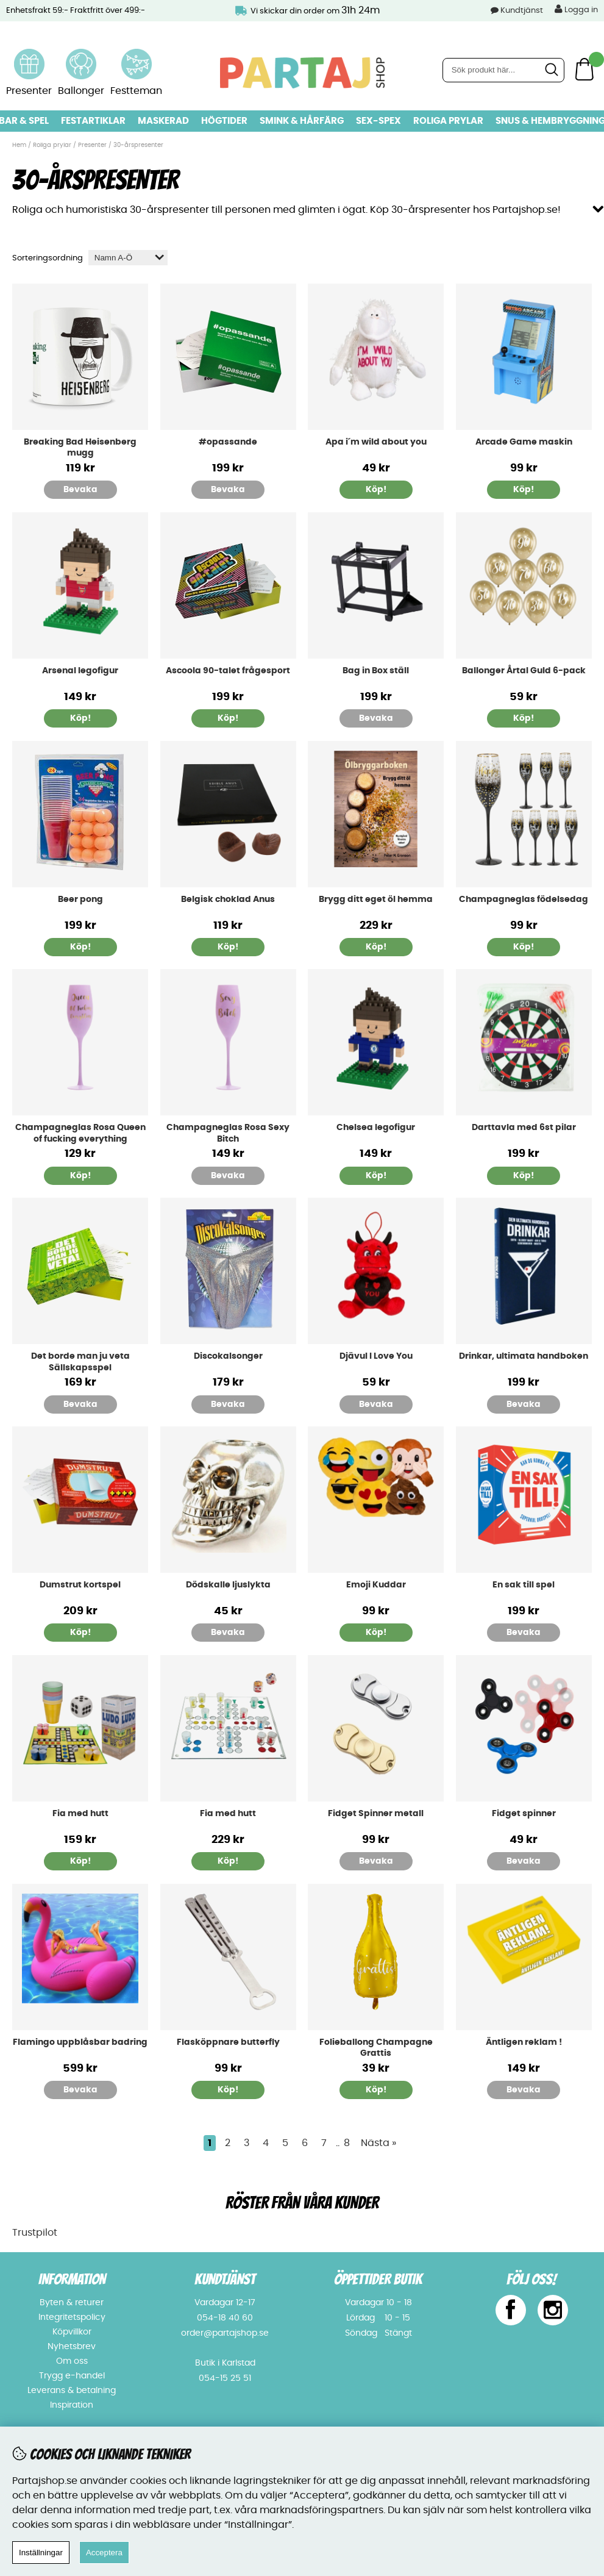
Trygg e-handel (72, 2376)
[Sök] (503, 70)
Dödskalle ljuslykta (228, 1585)
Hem (19, 145)
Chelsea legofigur (375, 1127)
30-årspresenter (138, 145)
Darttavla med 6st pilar (524, 1127)
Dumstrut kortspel (80, 1585)
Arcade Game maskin (523, 442)
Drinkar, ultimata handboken (523, 1356)
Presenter (92, 145)
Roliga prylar (448, 121)
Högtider (224, 121)
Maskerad (163, 121)
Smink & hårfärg (302, 121)
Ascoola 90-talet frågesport (228, 671)
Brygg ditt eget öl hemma (376, 899)
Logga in (576, 9)
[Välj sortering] (128, 257)
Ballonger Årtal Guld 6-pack (524, 671)
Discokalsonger (228, 1356)
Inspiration (71, 2405)
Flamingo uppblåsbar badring (80, 2042)
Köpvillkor (71, 2332)
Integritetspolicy (71, 2317)
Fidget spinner (524, 1813)
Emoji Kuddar (376, 1585)
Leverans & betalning (71, 2390)
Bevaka (80, 489)
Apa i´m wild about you (376, 442)
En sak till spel (523, 1585)
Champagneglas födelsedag (523, 899)
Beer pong (80, 899)
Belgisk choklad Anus (228, 899)
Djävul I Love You (376, 1356)
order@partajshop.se (225, 2333)
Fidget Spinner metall (376, 1813)
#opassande (228, 442)
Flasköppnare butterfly (228, 2042)
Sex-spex (378, 121)
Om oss (72, 2361)
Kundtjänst (521, 11)
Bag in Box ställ (376, 671)
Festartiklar (93, 121)
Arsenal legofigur (80, 671)
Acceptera (104, 2552)
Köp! (523, 718)
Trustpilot (34, 2233)
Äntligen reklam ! (524, 2042)
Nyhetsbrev (72, 2346)
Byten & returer (72, 2303)
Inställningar (41, 2552)
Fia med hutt (80, 1813)
